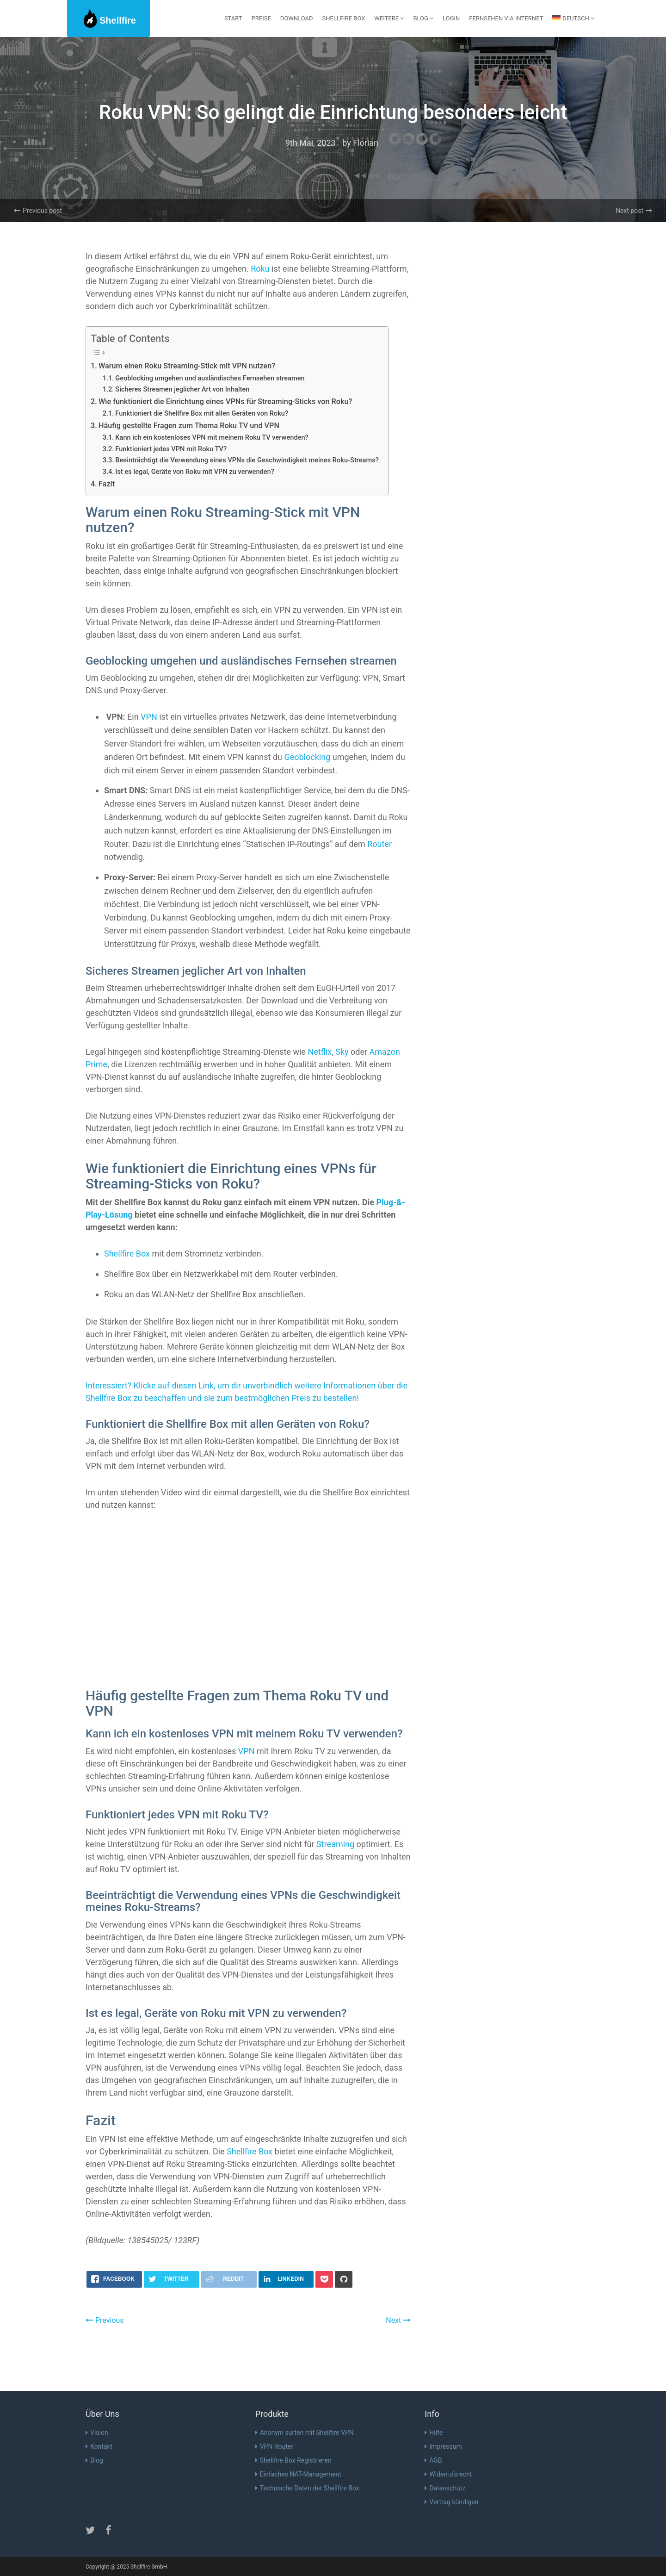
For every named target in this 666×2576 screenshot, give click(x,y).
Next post (634, 210)
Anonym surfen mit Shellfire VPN (304, 2432)
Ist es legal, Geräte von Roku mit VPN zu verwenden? (194, 471)
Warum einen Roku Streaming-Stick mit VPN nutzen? (187, 365)
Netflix (320, 1052)
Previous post (38, 210)
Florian (365, 143)
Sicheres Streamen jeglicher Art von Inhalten (182, 389)
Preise (261, 18)
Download (296, 18)
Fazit (107, 483)
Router (379, 844)
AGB (433, 2460)
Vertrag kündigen (451, 2502)
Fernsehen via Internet (506, 18)
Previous (105, 2320)
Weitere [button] (389, 18)
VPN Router (274, 2446)
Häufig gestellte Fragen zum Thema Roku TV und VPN (189, 425)
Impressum (443, 2446)
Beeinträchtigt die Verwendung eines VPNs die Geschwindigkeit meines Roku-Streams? (247, 460)
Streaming (335, 1844)
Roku (260, 269)
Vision (97, 2432)
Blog (94, 2460)
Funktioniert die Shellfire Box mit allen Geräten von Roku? (201, 413)
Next (398, 2320)
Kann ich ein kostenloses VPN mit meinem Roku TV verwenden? (211, 437)
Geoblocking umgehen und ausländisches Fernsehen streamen (209, 378)
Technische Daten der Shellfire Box (307, 2488)
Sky (341, 1052)
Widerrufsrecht (448, 2474)
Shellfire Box (343, 18)
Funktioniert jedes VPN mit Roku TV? (171, 449)
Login (451, 18)
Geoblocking (307, 757)
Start (233, 18)
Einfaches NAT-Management (298, 2474)
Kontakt (99, 2446)
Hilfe (434, 2432)
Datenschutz (445, 2488)
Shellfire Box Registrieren (293, 2460)
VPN (149, 717)
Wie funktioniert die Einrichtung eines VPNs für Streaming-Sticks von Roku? (225, 401)
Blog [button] (423, 18)
